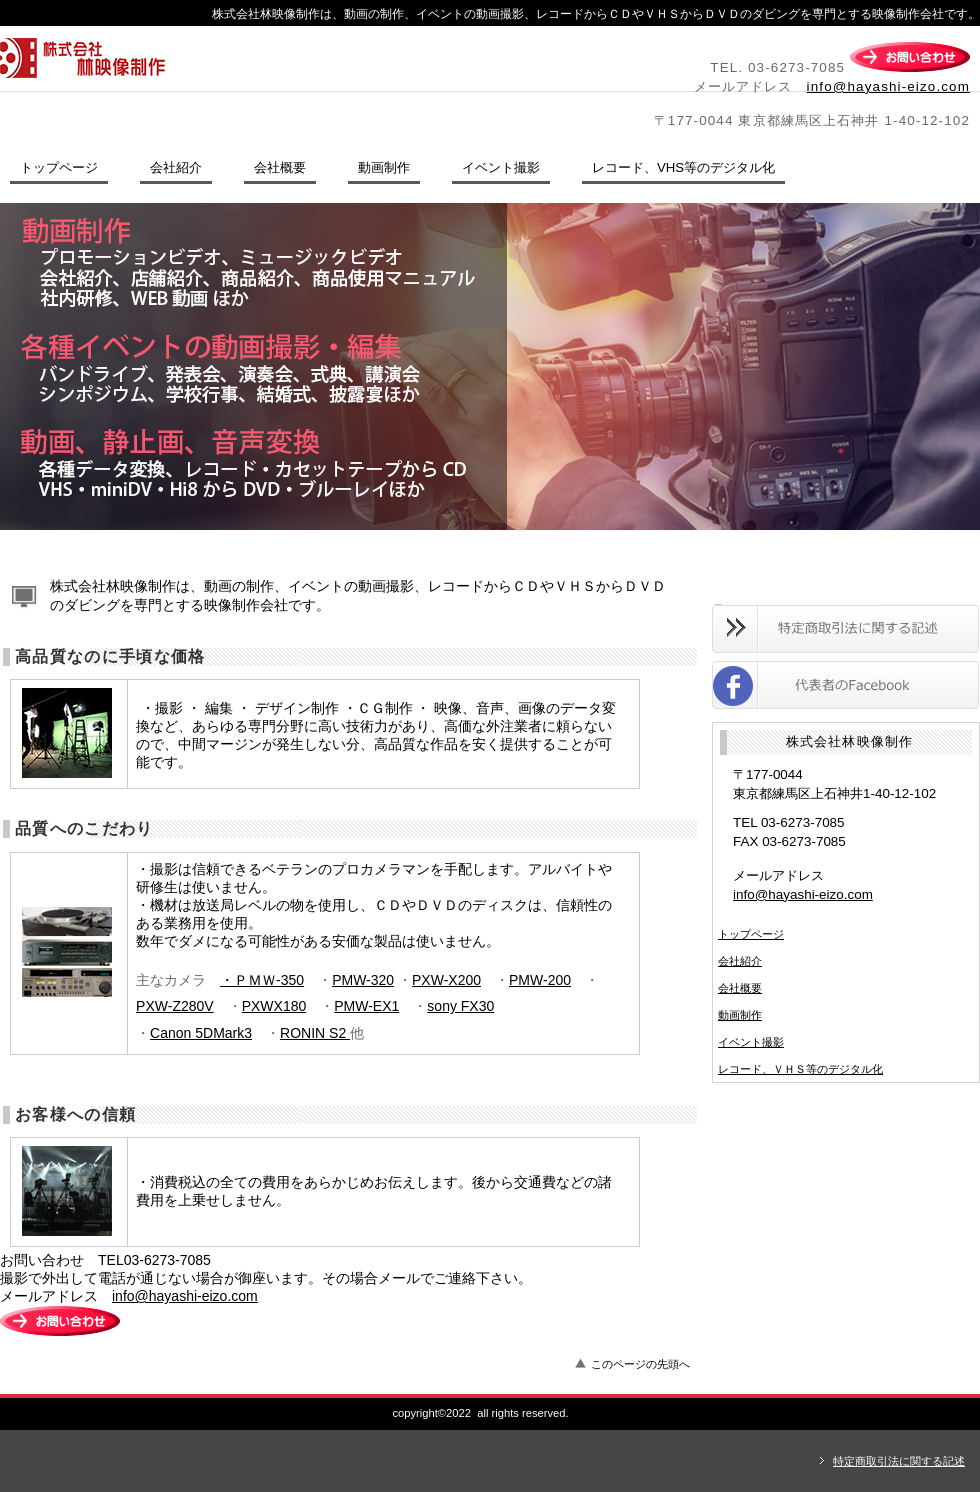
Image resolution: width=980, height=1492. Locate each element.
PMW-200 (540, 980)
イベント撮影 (751, 1042)
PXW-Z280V (175, 1006)
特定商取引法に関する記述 (899, 1461)
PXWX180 (274, 1006)
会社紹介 (740, 961)
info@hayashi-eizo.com (888, 86)
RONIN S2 (315, 1033)
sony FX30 (460, 1006)
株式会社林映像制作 (275, 58)
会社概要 (740, 988)
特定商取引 (845, 629)
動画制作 (740, 1015)
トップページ (751, 934)
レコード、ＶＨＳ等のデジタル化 (800, 1069)
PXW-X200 (446, 980)
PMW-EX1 (366, 1006)
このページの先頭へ (640, 1364)
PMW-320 (363, 980)
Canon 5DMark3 (201, 1033)
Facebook (845, 685)
